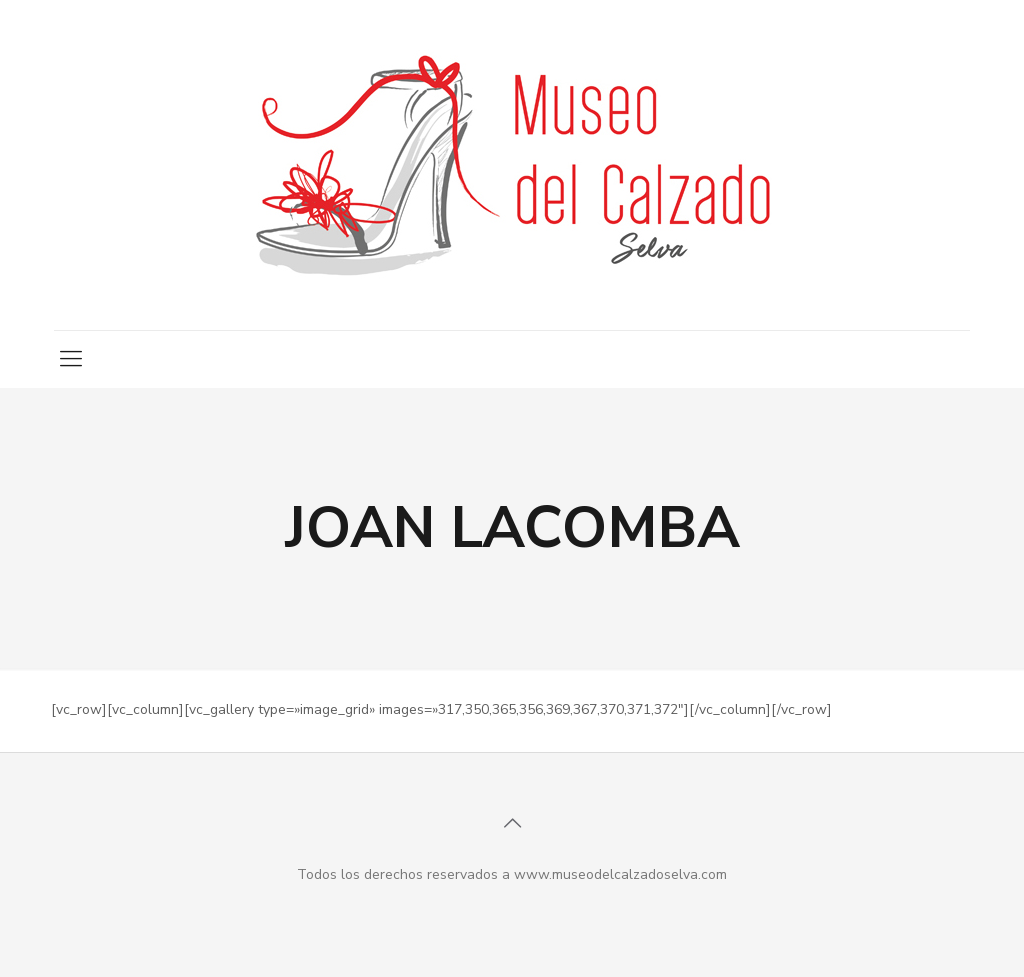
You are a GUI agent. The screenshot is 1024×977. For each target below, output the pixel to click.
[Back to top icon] (512, 824)
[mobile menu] (71, 359)
